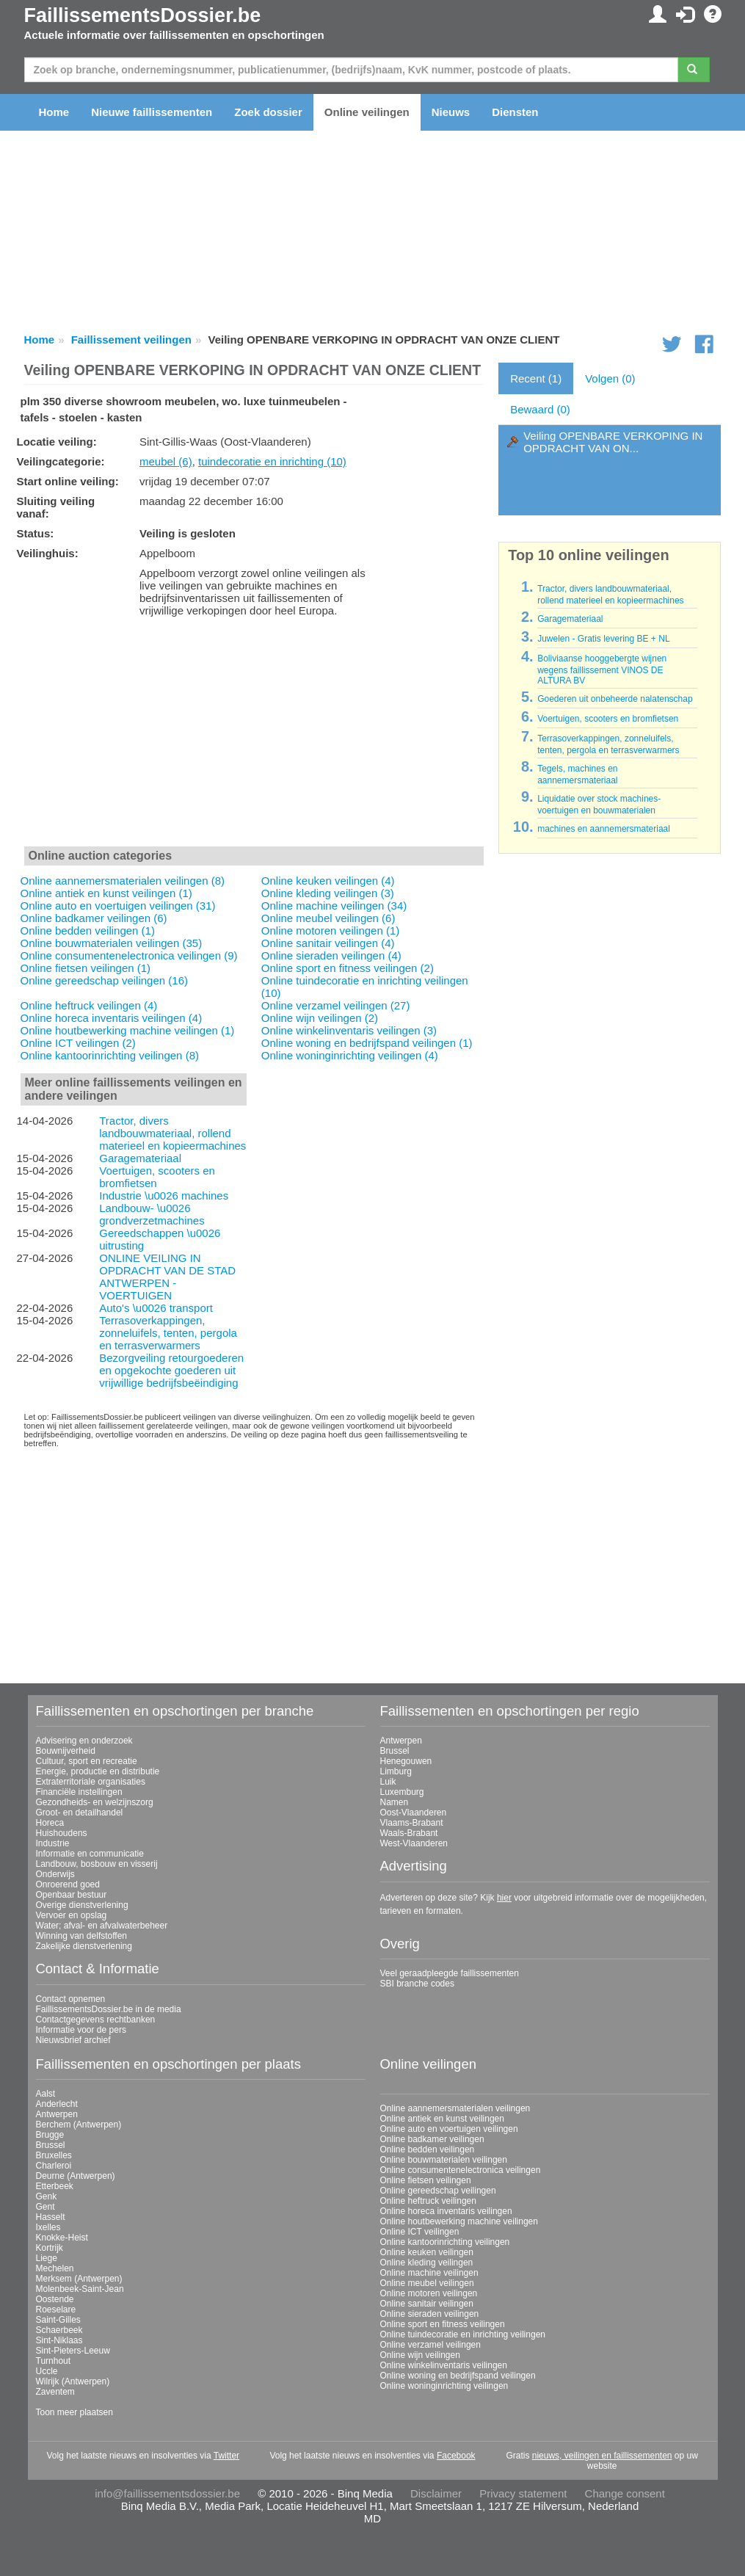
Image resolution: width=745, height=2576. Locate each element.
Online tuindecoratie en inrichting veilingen (462, 2334)
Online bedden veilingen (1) (88, 930)
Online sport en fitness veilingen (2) (347, 968)
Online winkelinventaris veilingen (443, 2365)
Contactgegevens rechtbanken (96, 2019)
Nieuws (451, 112)
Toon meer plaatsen (74, 2412)
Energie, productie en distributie (98, 1771)
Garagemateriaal (140, 1158)
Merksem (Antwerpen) (79, 2279)
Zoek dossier (268, 112)
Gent (45, 2207)
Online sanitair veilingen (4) (328, 943)
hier (504, 1898)
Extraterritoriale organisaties (90, 1782)
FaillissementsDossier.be (142, 15)
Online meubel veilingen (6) (328, 918)
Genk (46, 2196)
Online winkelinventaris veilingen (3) (349, 1030)
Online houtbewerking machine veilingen (459, 2221)
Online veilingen (367, 112)
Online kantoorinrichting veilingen (445, 2242)
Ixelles (48, 2227)
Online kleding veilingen (426, 2262)
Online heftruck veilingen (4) (89, 1005)
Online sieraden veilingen (429, 2314)
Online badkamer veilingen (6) (94, 918)
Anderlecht (57, 2104)
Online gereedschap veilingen (438, 2190)
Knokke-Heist (62, 2237)
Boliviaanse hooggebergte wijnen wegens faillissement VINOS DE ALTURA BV (601, 669)
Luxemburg (402, 1792)
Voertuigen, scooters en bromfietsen (607, 719)
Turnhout (53, 2361)
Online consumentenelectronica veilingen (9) (129, 955)
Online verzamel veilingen (430, 2345)
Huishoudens (61, 1833)
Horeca (50, 1823)
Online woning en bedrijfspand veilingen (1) (367, 1043)
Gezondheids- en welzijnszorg (94, 1802)
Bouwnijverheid (65, 1751)
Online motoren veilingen (429, 2293)
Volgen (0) (610, 378)
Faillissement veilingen (131, 339)
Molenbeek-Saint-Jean (80, 2289)
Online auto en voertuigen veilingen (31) (118, 905)
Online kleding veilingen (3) (327, 893)
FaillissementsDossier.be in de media (108, 2009)
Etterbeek (54, 2186)
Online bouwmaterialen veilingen (443, 2160)
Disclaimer (436, 2493)
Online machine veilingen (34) (334, 905)
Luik (388, 1782)
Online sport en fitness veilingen (442, 2324)
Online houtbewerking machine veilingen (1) (128, 1030)
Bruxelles (54, 2155)
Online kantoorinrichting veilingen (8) (110, 1055)
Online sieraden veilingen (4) (331, 955)
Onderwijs (55, 1874)
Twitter (226, 2455)
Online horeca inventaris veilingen (446, 2211)
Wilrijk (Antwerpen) (73, 2381)
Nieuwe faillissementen (151, 112)
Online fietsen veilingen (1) (86, 968)
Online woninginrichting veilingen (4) (349, 1055)
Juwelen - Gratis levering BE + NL (603, 639)
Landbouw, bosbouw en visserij (97, 1864)
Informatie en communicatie (90, 1853)
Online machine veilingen (429, 2273)
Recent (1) (536, 378)
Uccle (47, 2371)
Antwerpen (401, 1740)
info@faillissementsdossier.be (167, 2493)
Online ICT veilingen (419, 2232)
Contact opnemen (71, 1999)
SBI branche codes (417, 1983)
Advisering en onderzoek (84, 1740)
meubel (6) (165, 461)
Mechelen (55, 2268)
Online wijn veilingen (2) (319, 1018)
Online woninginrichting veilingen (444, 2386)
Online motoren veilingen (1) (330, 930)
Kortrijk (49, 2248)
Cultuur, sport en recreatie (86, 1761)
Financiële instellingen (79, 1792)
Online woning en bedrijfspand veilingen (458, 2375)
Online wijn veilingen (420, 2355)
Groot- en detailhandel (79, 1812)
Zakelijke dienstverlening (84, 1946)
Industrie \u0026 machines (163, 1195)
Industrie (53, 1843)
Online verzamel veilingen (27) (335, 1005)
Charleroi (54, 2165)
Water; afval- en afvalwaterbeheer (102, 1925)
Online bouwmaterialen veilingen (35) (112, 943)
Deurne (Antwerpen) (75, 2176)
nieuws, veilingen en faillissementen (602, 2455)
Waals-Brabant (409, 1833)
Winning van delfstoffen (82, 1936)
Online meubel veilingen (427, 2283)
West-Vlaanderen (414, 1843)
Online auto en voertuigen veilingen (449, 2129)
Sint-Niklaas (59, 2340)
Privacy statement (523, 2493)
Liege (46, 2258)
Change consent (625, 2493)
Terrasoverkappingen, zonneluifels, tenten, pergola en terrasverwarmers (168, 1333)
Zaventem (55, 2392)
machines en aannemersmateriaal (603, 829)
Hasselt (50, 2217)
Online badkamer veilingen (432, 2139)
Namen (394, 1802)
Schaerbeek (59, 2330)
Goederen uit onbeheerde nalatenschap (615, 699)
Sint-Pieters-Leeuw (73, 2350)
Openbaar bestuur (71, 1895)
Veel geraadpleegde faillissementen (449, 1973)
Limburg (396, 1771)
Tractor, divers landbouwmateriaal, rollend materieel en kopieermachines (172, 1133)
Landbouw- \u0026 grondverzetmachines (151, 1214)
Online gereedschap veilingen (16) (104, 980)
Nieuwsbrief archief (73, 2040)
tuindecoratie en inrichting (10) (272, 461)
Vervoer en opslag (71, 1915)
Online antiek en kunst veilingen (442, 2119)
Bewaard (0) (540, 409)
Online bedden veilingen (427, 2149)
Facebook (456, 2455)
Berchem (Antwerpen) (79, 2124)
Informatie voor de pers (81, 2030)
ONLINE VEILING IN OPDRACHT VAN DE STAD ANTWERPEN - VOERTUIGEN (167, 1277)
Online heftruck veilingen (428, 2201)
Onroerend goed (68, 1884)
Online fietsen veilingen (425, 2180)
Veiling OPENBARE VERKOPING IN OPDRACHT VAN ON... (612, 441)
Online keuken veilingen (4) (328, 880)
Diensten (515, 112)
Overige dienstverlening (82, 1905)
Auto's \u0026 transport (156, 1308)
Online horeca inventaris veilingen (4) (112, 1018)
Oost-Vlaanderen (413, 1812)
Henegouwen (406, 1761)
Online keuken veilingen (426, 2252)
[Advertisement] (254, 735)
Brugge (50, 2135)
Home (54, 112)
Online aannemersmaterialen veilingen (455, 2108)
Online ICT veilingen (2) (78, 1043)
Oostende (55, 2299)
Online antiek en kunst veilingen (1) (106, 893)
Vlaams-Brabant (411, 1823)
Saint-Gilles (58, 2320)
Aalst (46, 2094)
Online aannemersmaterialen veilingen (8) (123, 880)
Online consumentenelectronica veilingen (460, 2170)
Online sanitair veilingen (426, 2304)
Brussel (395, 1751)
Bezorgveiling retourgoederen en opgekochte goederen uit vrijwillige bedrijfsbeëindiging (171, 1370)
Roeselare (56, 2309)
